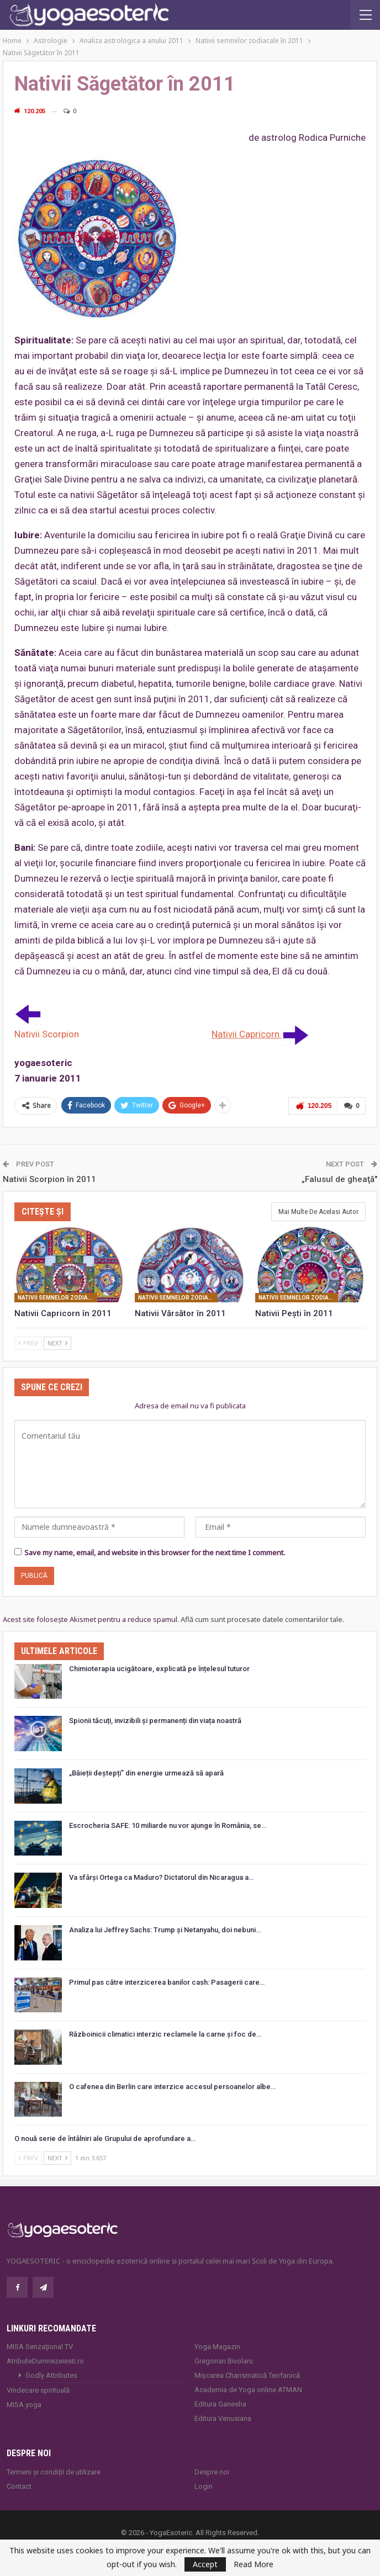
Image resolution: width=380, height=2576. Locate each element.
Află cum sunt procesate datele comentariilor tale (261, 1619)
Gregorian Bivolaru (223, 2361)
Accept (205, 2564)
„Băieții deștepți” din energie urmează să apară (146, 1773)
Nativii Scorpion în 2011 (49, 1179)
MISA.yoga (24, 2404)
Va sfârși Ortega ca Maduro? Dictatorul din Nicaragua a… (161, 1877)
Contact (19, 2486)
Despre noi (211, 2472)
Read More (253, 2564)
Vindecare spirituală (38, 2390)
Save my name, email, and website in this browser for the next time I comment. (154, 1552)
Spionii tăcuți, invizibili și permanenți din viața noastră (155, 1720)
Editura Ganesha (220, 2404)
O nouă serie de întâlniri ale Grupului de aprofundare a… (105, 2138)
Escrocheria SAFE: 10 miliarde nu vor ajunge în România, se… (167, 1825)
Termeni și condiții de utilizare (54, 2472)
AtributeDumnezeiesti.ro (45, 2361)
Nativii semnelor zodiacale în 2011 (57, 1298)
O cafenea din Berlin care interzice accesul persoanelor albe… (172, 2086)
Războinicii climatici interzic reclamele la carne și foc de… (165, 2034)
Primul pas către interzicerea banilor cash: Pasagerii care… (167, 1982)
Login (203, 2486)
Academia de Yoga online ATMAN (248, 2390)
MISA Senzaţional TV (40, 2346)
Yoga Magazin (217, 2346)
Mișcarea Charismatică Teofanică (247, 2375)
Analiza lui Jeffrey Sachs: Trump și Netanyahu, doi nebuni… (165, 1930)
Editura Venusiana (222, 2418)
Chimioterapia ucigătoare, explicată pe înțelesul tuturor (159, 1669)
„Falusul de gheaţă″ (339, 1179)
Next (57, 1343)
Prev (28, 1343)
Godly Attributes (51, 2375)
